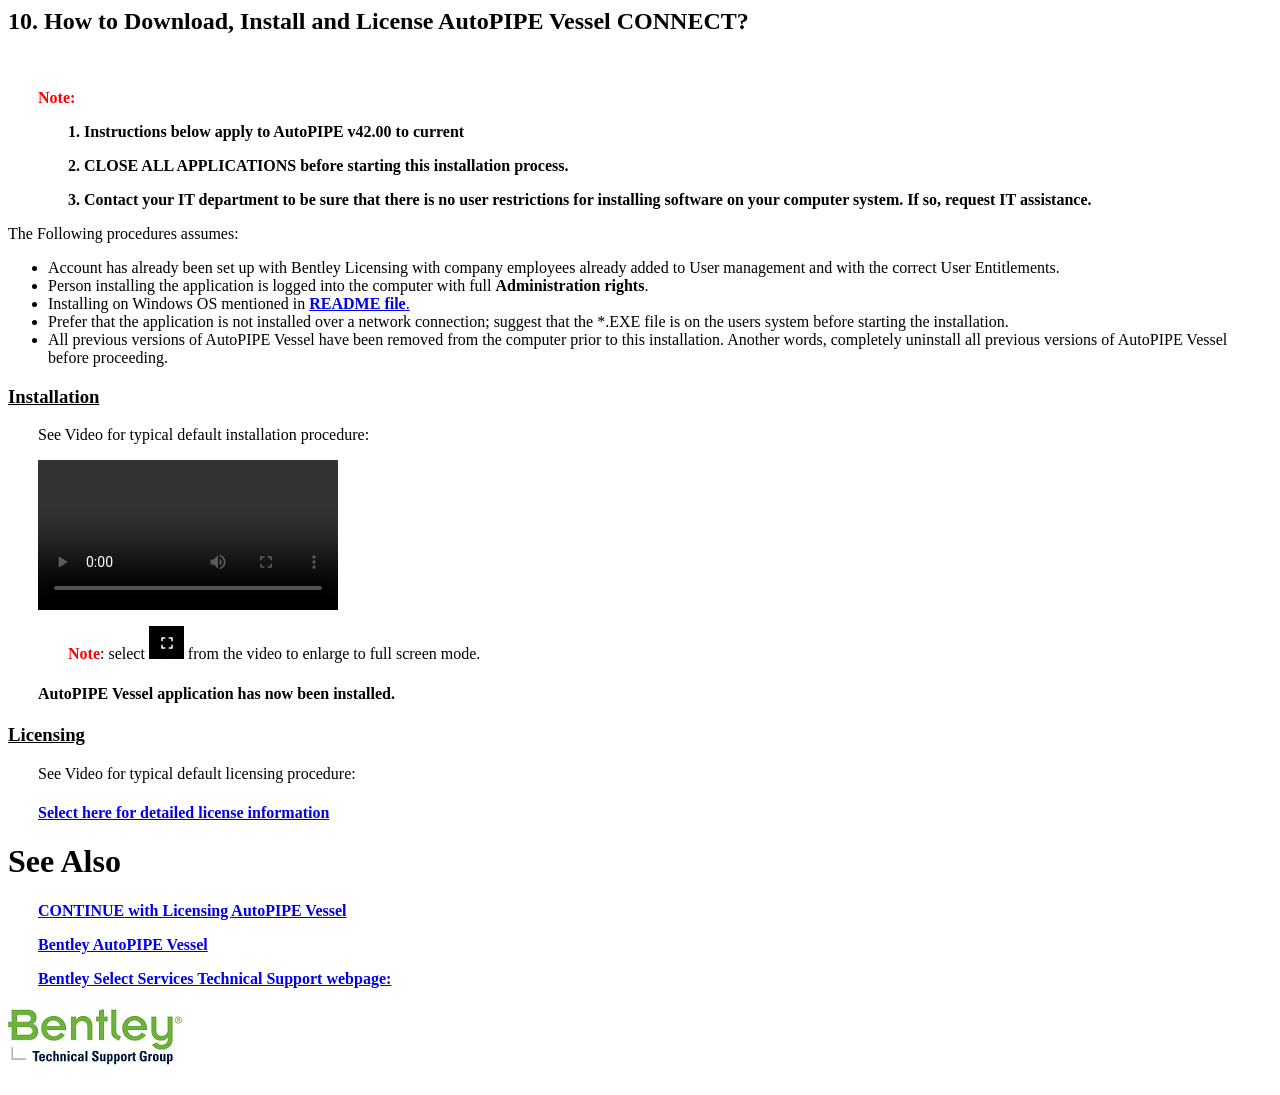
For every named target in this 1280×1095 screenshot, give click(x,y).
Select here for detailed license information (183, 812)
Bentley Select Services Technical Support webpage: (214, 978)
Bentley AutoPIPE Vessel (123, 944)
